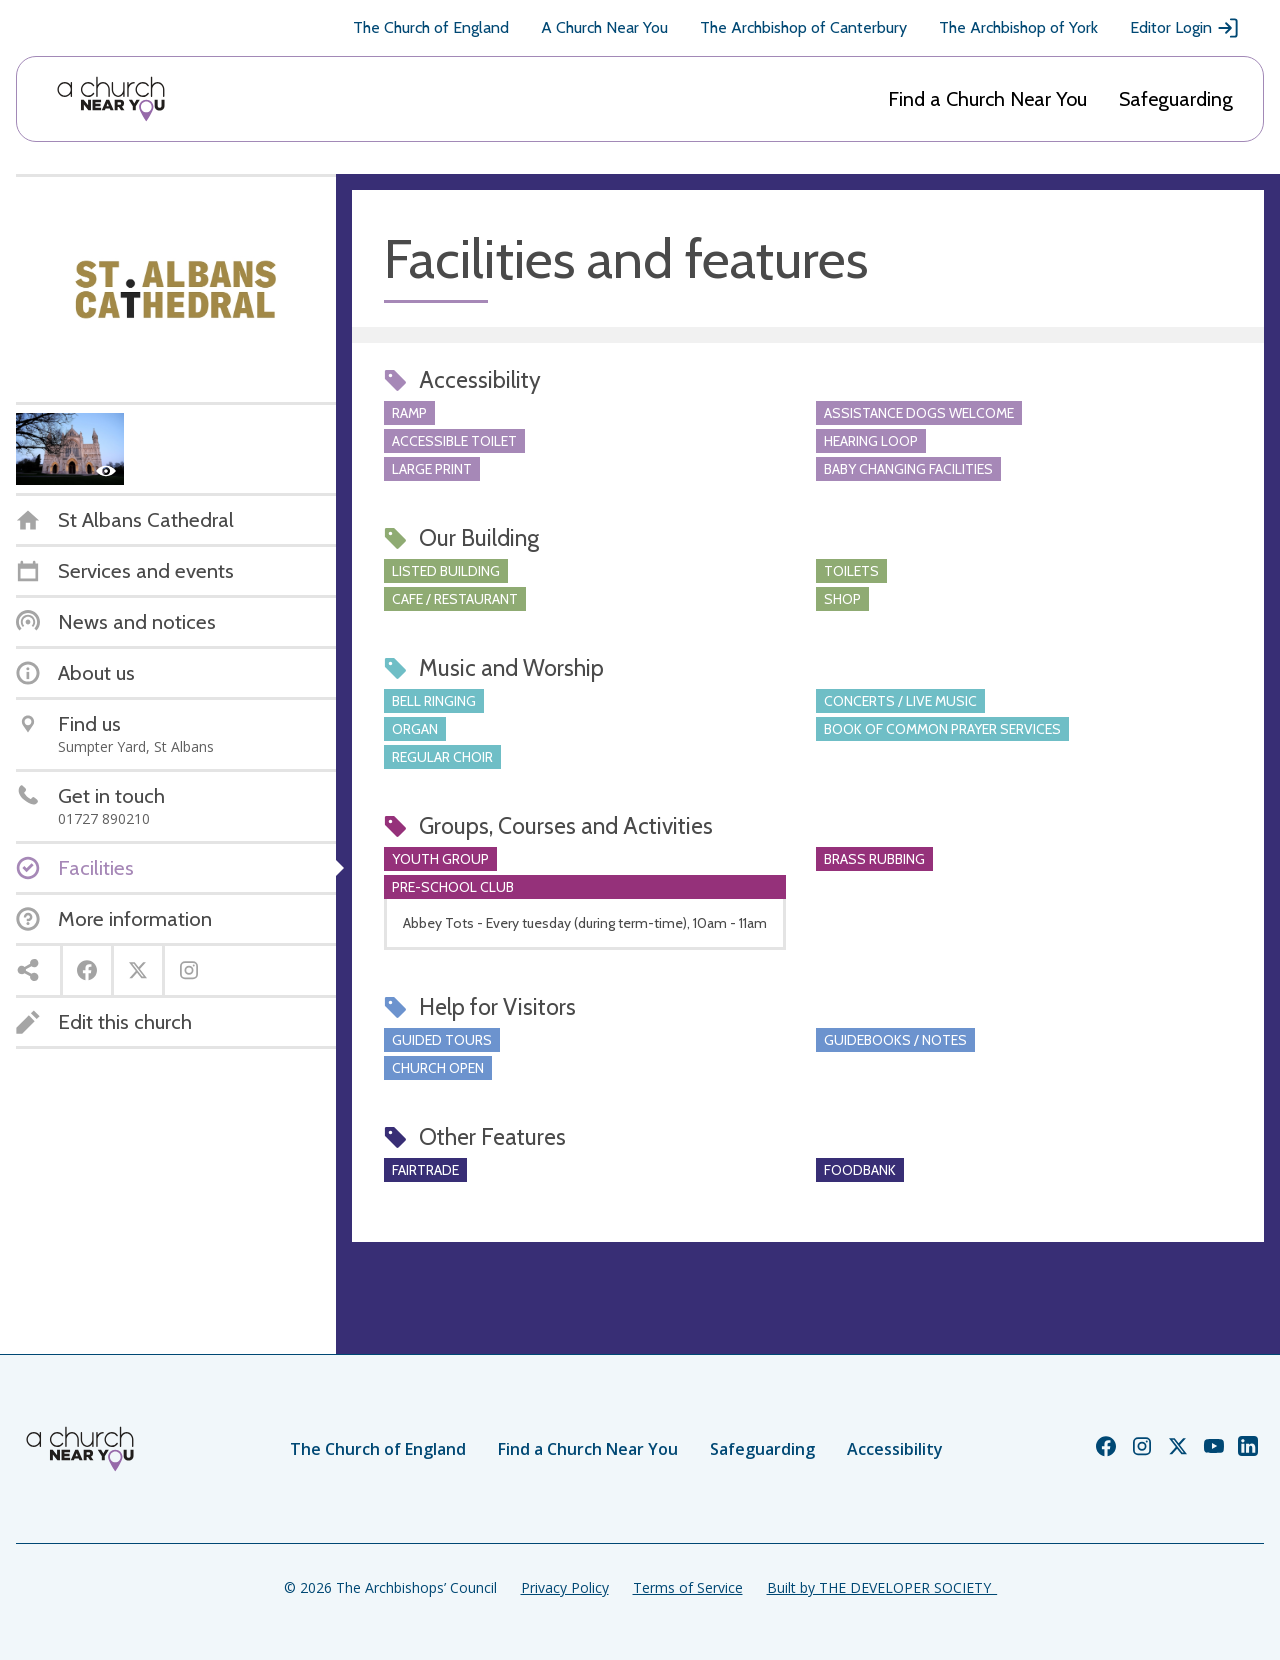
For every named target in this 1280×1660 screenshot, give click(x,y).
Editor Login (1185, 28)
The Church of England (431, 27)
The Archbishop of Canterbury (803, 27)
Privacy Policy (565, 1587)
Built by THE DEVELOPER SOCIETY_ (882, 1587)
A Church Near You (604, 27)
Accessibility (895, 1449)
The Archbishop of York (1018, 27)
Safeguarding (1176, 99)
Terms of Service (688, 1587)
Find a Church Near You (987, 99)
